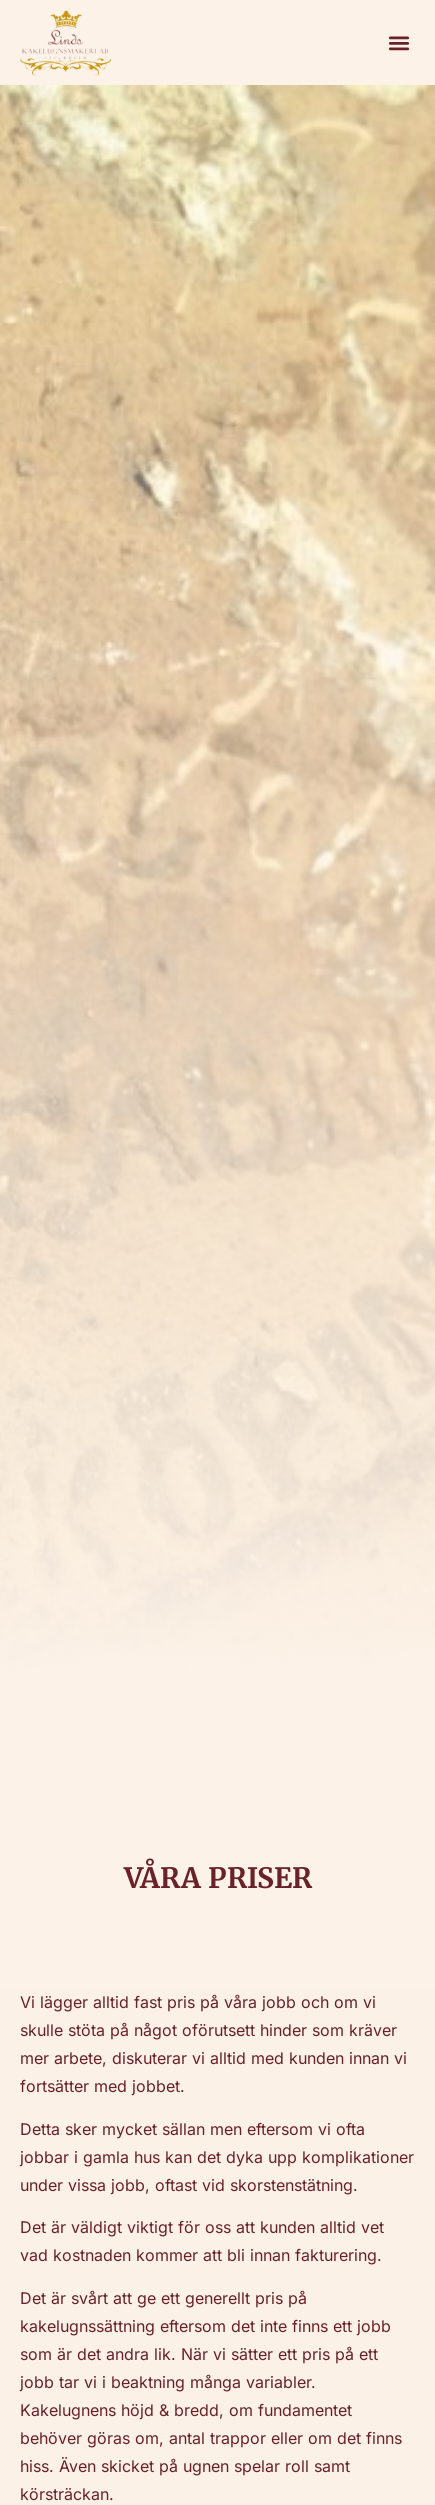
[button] (398, 42)
